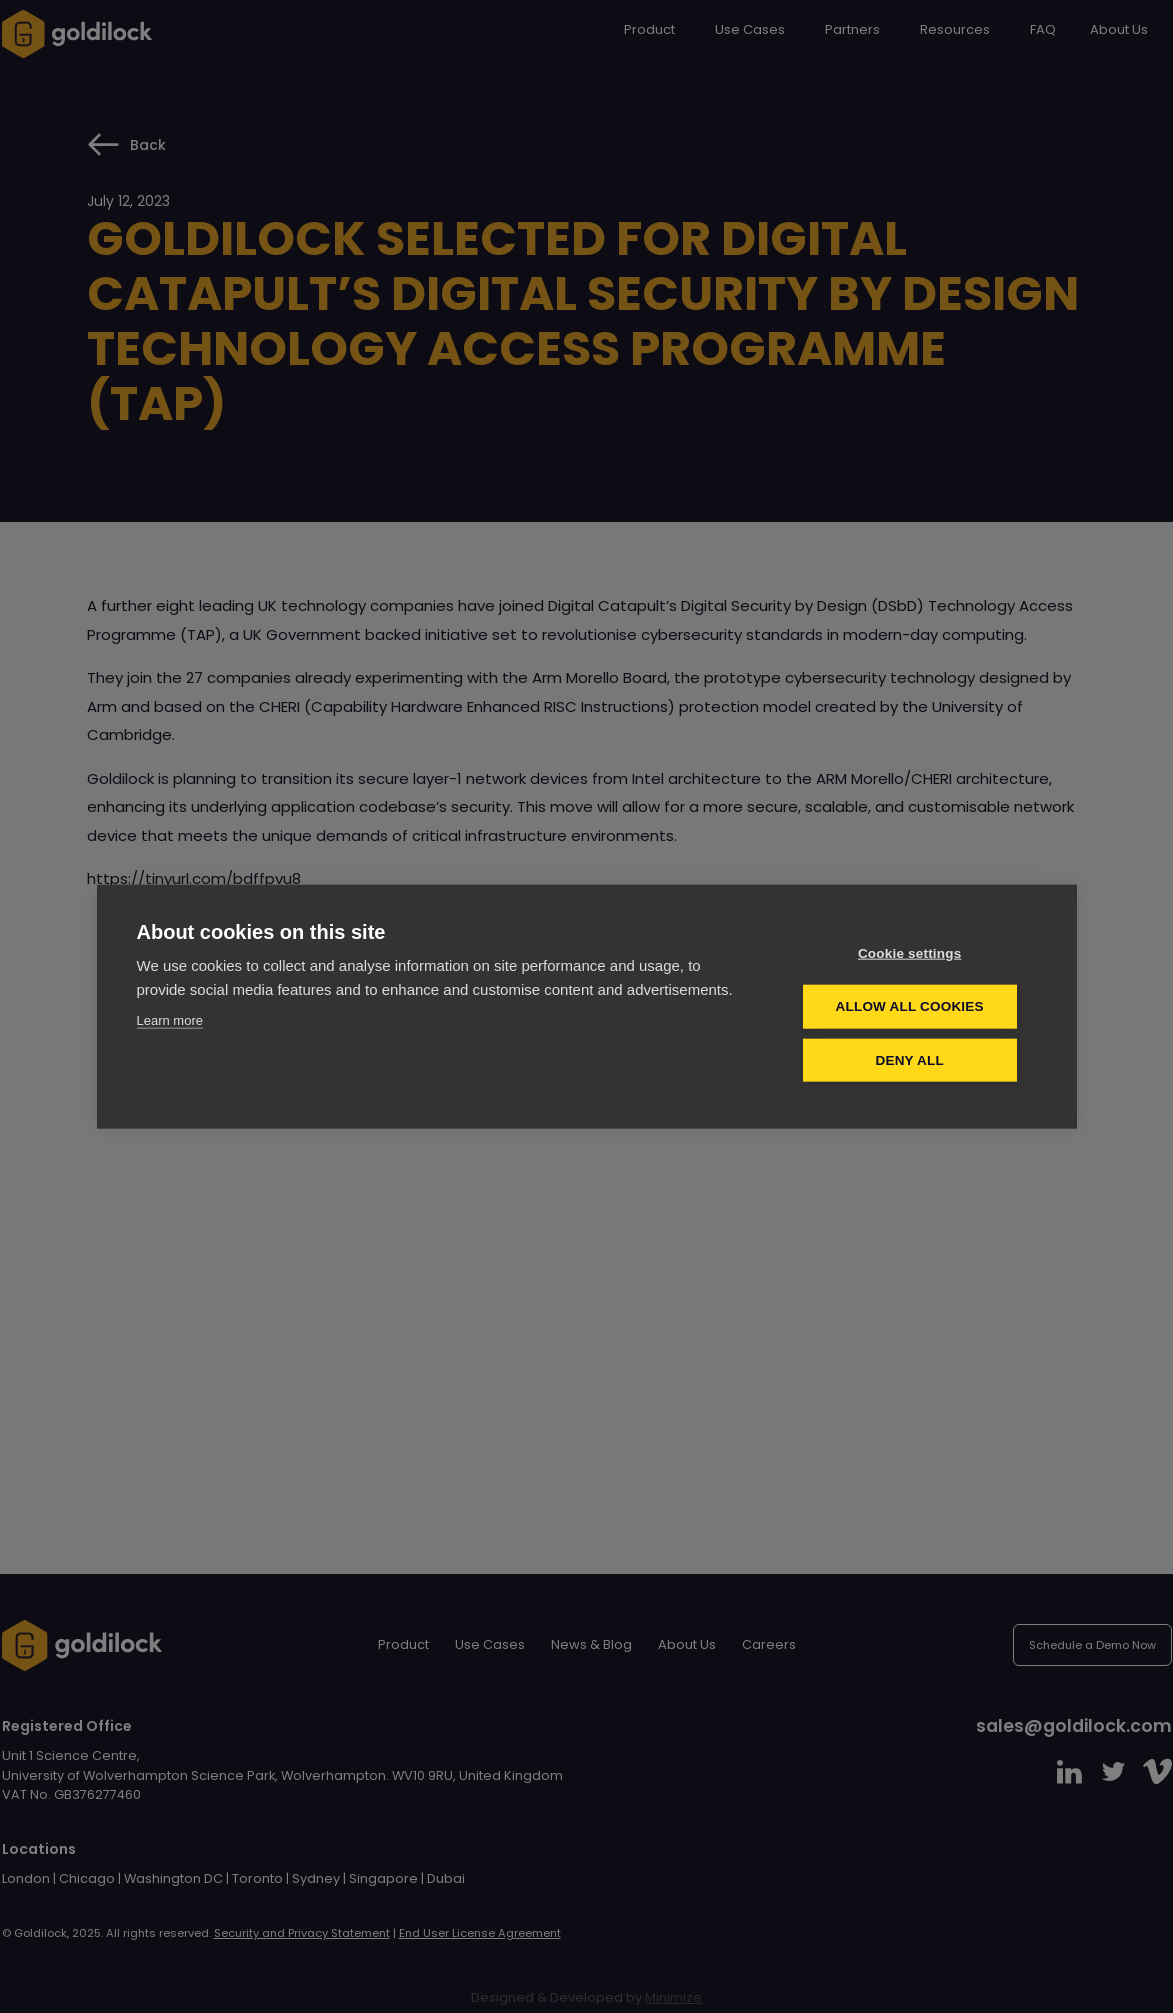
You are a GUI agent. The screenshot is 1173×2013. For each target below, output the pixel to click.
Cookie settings (916, 953)
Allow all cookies (916, 1006)
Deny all (916, 1059)
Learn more (170, 1020)
